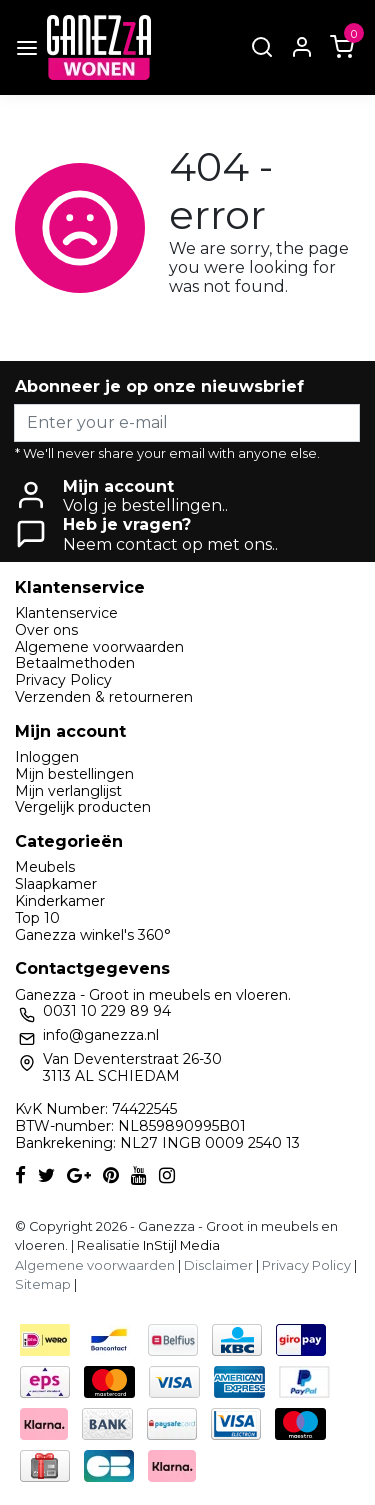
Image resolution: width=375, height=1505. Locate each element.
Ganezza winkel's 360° (93, 935)
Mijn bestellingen (74, 774)
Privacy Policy (63, 680)
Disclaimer (218, 1265)
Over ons (46, 630)
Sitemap (43, 1284)
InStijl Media (180, 1245)
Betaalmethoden (75, 663)
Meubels (45, 867)
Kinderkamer (60, 901)
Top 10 (37, 918)
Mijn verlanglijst (68, 791)
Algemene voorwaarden (99, 647)
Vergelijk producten (83, 807)
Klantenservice (66, 613)
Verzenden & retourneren (104, 697)
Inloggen (47, 757)
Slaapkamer (56, 884)
